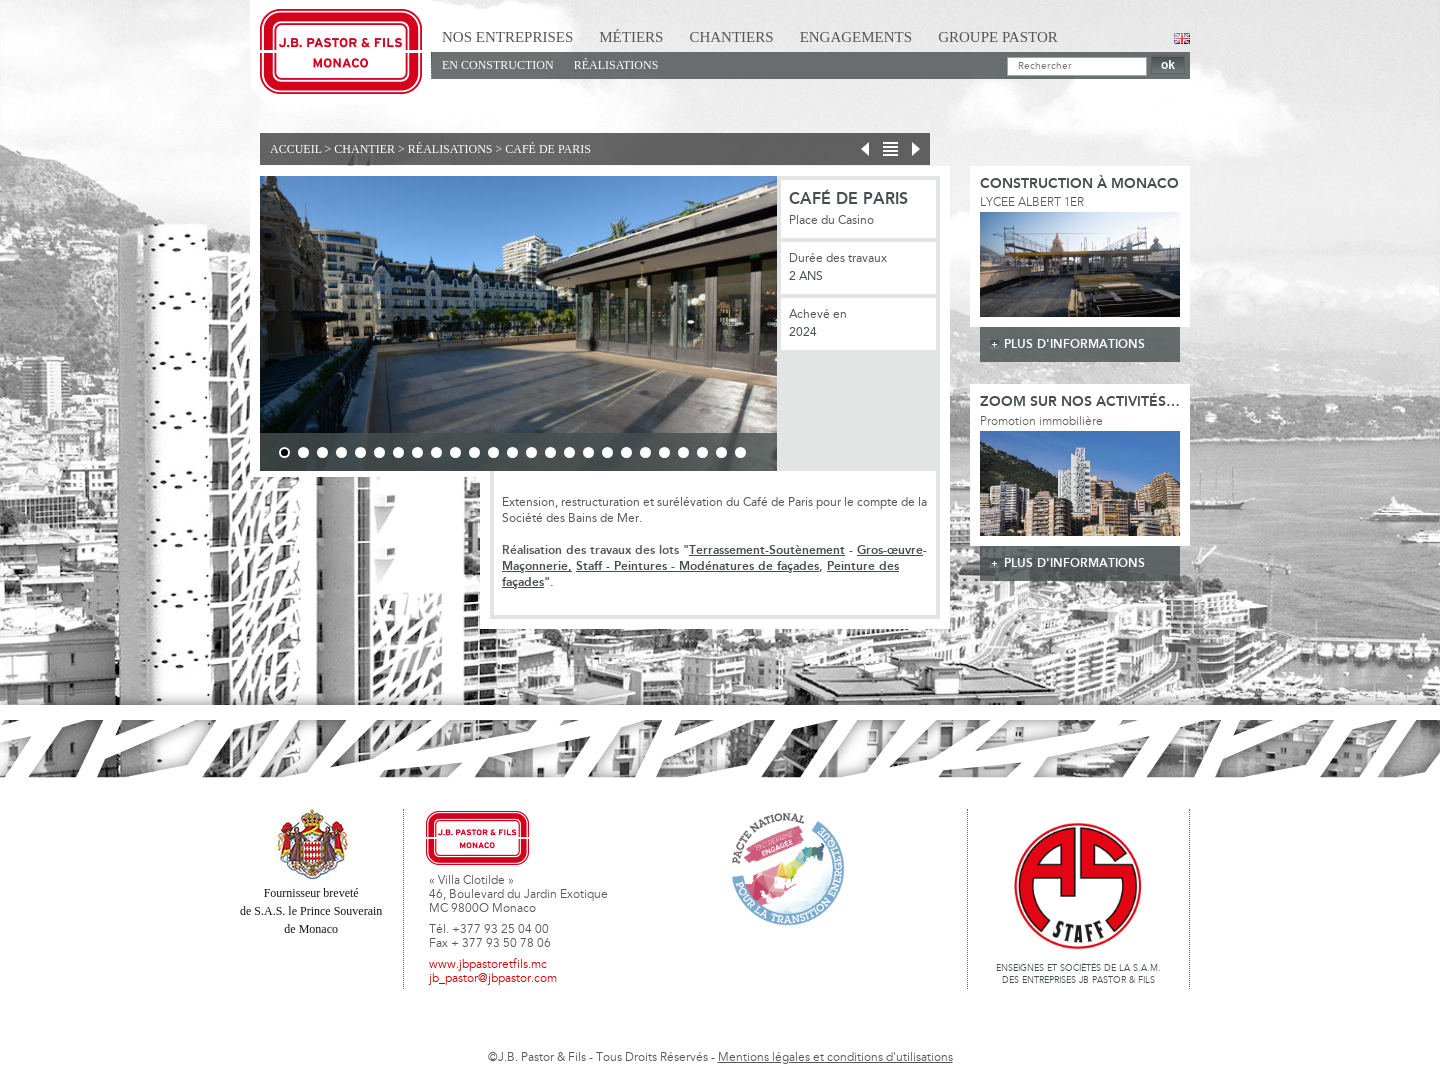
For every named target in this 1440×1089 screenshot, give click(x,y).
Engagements (856, 37)
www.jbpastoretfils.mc (488, 965)
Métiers (631, 37)
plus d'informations (1074, 344)
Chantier (364, 149)
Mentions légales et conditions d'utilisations (835, 1058)
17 (588, 452)
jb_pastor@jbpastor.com (493, 979)
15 (550, 452)
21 (664, 452)
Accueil (296, 149)
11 (474, 452)
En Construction (498, 65)
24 (721, 452)
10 (455, 452)
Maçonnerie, (537, 566)
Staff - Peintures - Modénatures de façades (697, 566)
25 (740, 452)
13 (512, 452)
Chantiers (731, 37)
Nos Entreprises (507, 37)
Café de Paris (548, 149)
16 (569, 452)
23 (702, 452)
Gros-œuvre (890, 550)
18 (607, 452)
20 (645, 452)
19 (626, 452)
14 (531, 452)
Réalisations (616, 65)
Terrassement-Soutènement (767, 550)
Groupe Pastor (998, 37)
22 (683, 452)
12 (493, 452)
